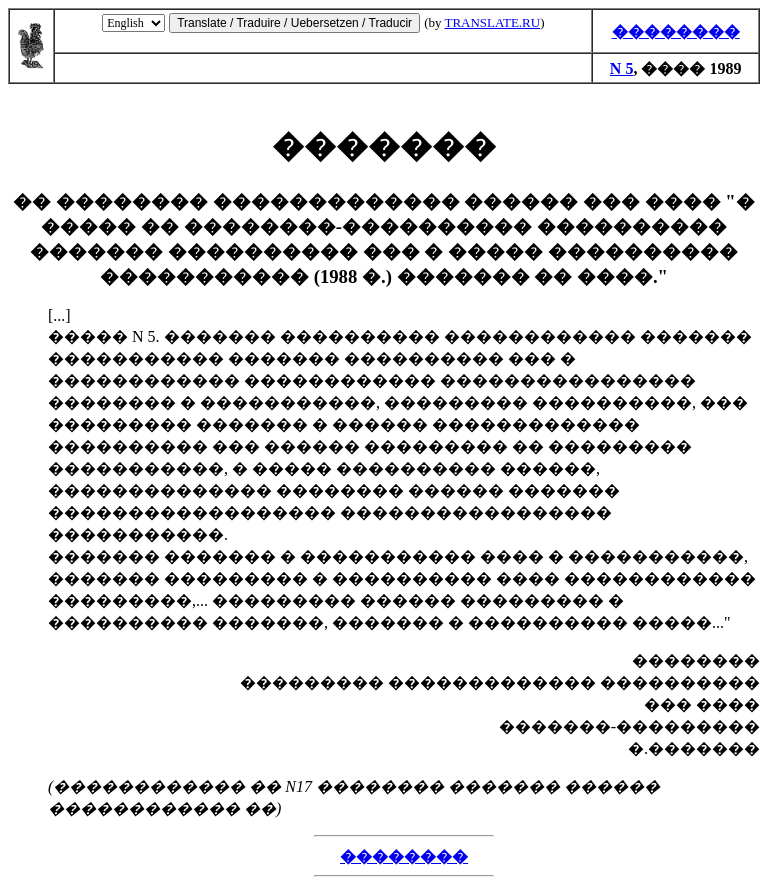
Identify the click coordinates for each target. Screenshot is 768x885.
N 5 (622, 68)
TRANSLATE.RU (492, 22)
